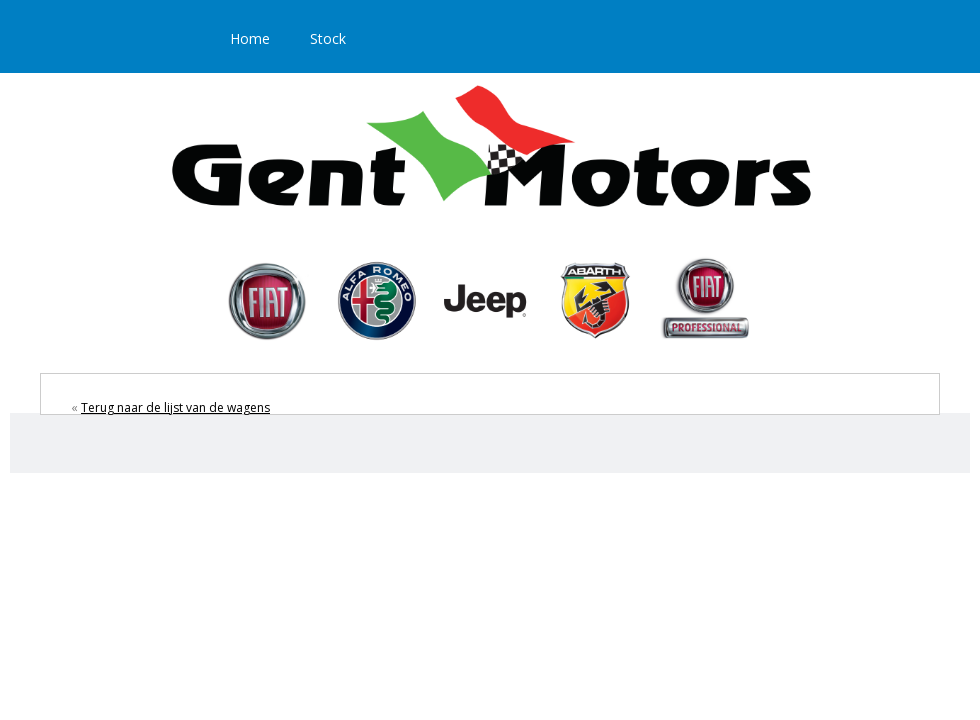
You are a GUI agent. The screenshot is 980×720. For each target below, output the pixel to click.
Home (250, 38)
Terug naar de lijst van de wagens (175, 407)
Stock (328, 38)
